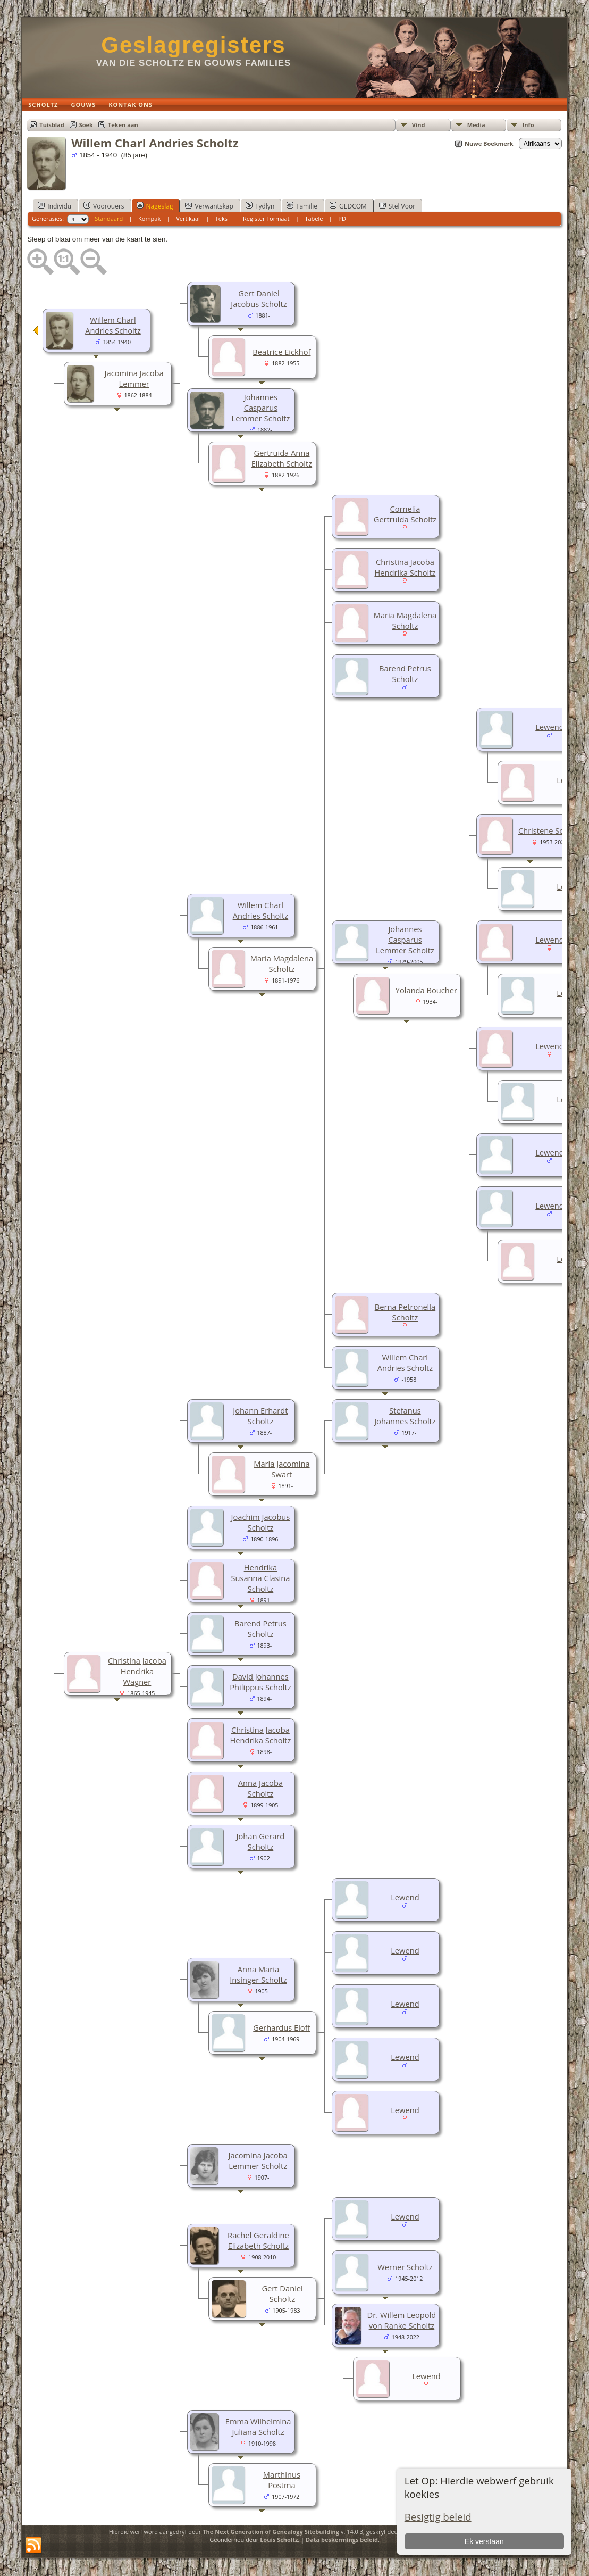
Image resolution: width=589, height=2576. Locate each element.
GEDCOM (348, 206)
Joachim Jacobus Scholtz (260, 1522)
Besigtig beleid (438, 2516)
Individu (54, 206)
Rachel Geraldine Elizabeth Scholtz (258, 2240)
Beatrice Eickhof (281, 351)
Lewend (549, 726)
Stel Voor (397, 206)
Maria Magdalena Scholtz (405, 620)
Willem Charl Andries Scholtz (113, 325)
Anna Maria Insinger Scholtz (258, 1974)
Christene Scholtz (549, 830)
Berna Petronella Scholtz (405, 1312)
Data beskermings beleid (342, 2540)
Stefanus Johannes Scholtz (405, 1415)
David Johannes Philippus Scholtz (260, 1681)
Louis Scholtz (279, 2540)
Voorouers (103, 206)
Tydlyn (260, 206)
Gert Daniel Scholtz (282, 2293)
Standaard (109, 218)
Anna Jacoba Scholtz (260, 1788)
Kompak (149, 218)
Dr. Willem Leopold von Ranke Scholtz (401, 2320)
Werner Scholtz (404, 2267)
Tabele (314, 218)
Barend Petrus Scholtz (405, 673)
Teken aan (123, 125)
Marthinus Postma (281, 2479)
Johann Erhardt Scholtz (260, 1415)
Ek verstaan (484, 2541)
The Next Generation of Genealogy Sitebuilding (271, 2532)
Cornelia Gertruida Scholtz (405, 514)
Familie (302, 206)
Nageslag (155, 206)
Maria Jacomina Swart (281, 1469)
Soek (86, 125)
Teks (221, 218)
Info (528, 125)
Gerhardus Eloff (281, 2027)
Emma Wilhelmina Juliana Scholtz (258, 2426)
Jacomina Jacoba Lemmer (134, 378)
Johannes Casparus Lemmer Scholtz (261, 407)
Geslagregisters (193, 44)
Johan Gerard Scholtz (261, 1841)
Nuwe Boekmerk (489, 143)
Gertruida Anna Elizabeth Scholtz (281, 458)
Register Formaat (266, 218)
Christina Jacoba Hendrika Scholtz (404, 567)
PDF (343, 218)
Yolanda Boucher (426, 990)
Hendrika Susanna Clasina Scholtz (260, 1578)
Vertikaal (188, 218)
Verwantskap (209, 206)
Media (476, 125)
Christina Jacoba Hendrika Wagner (137, 1671)
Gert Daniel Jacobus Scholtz (259, 298)
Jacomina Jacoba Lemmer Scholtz (258, 2160)
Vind (418, 125)
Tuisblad (51, 125)
